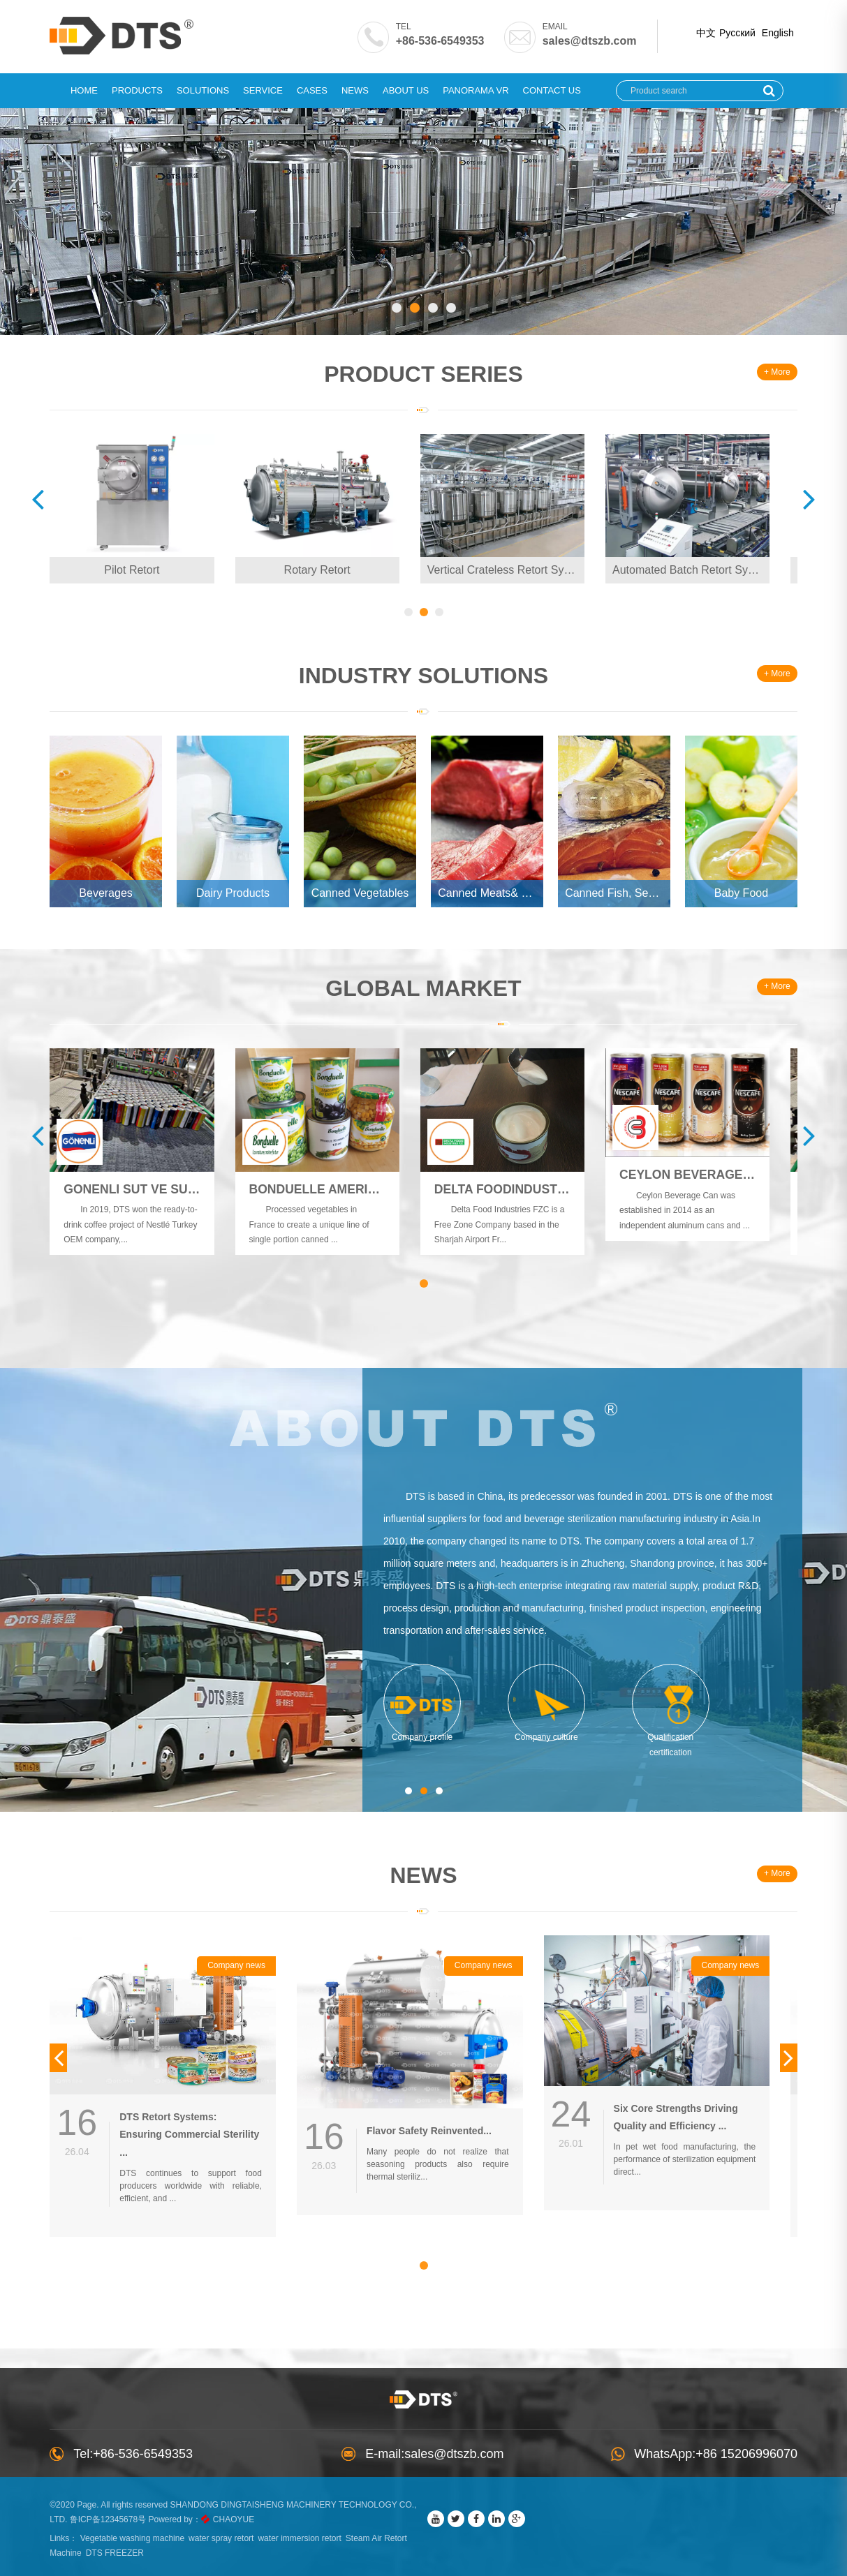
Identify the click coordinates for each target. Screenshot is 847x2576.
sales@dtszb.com (576, 41)
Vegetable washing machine (146, 2532)
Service (263, 90)
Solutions (203, 90)
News (355, 90)
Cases (312, 90)
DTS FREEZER (128, 2547)
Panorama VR (475, 90)
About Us (406, 90)
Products (137, 90)
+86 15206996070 (760, 2448)
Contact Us (552, 90)
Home (84, 90)
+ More (763, 373)
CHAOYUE (267, 2513)
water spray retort (234, 2532)
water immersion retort (313, 2532)
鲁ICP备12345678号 (141, 2513)
